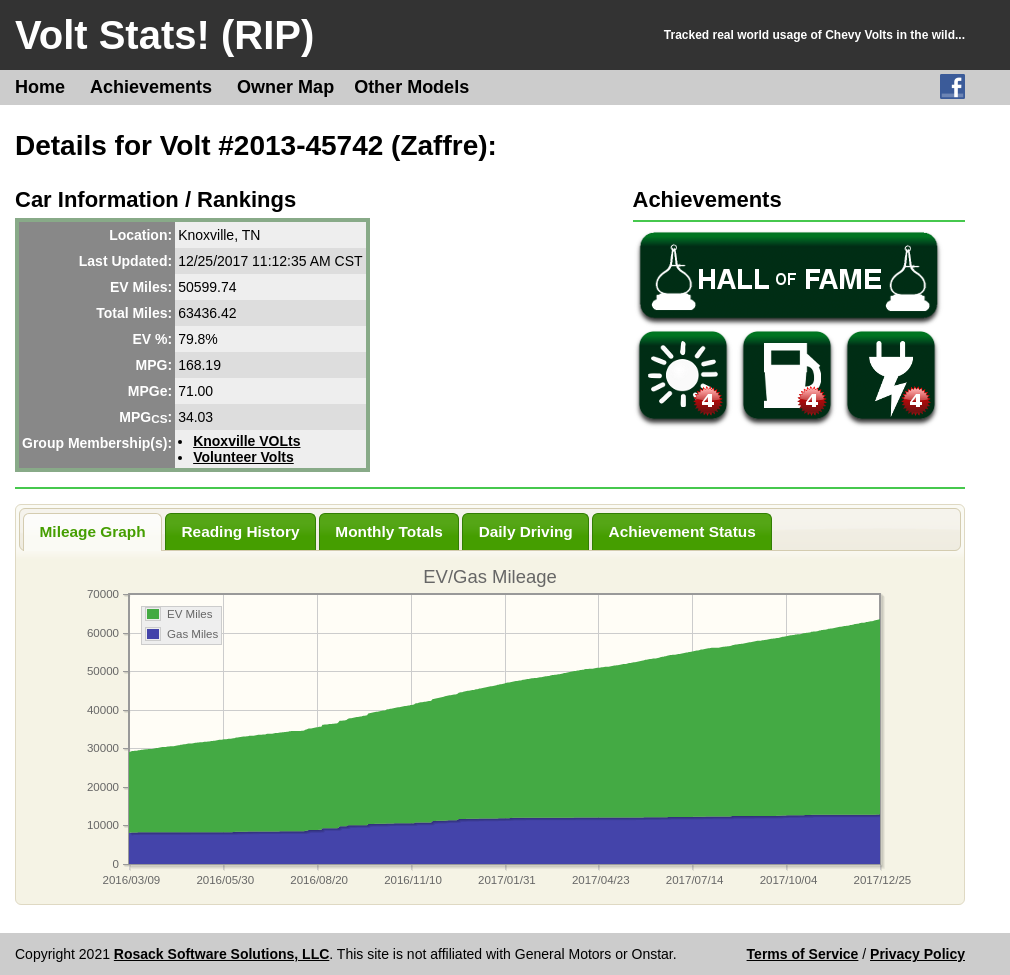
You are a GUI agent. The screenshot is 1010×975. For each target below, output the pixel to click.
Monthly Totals (388, 531)
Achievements (151, 87)
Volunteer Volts (243, 457)
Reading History (240, 531)
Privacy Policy (917, 954)
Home (40, 87)
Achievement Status (682, 531)
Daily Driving (526, 531)
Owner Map (285, 87)
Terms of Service (803, 954)
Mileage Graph (93, 531)
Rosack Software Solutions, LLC (221, 954)
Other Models (411, 87)
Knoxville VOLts (246, 441)
